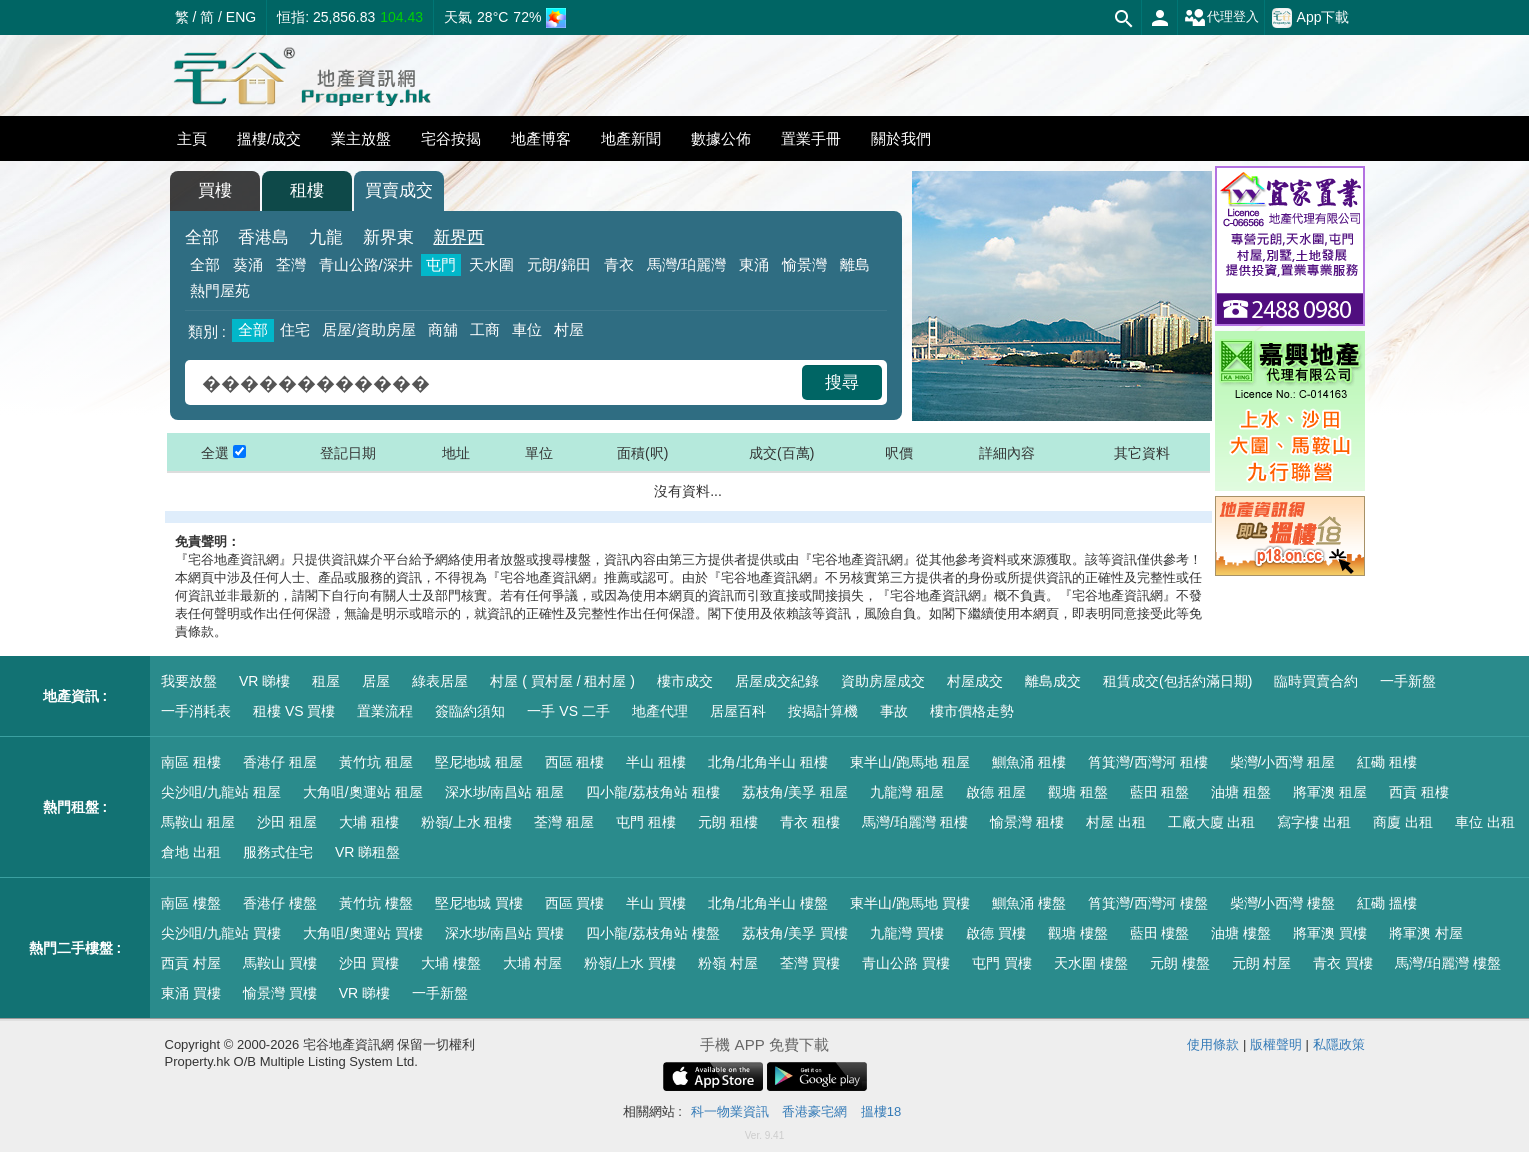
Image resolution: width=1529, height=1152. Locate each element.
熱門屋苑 (220, 290)
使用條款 (1213, 1044)
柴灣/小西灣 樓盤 (1283, 903)
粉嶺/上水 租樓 (467, 822)
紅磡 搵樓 (1387, 903)
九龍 (326, 237)
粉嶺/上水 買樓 (630, 963)
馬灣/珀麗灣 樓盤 (1448, 963)
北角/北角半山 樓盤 (768, 903)
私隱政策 (1339, 1044)
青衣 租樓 (810, 822)
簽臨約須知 (470, 711)
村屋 (569, 329)
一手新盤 (1408, 681)
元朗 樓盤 (1180, 963)
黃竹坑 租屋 (376, 762)
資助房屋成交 (883, 681)
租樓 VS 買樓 (294, 711)
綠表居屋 (440, 681)
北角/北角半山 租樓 (768, 762)
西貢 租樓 (1419, 792)
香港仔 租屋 (280, 762)
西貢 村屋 (191, 963)
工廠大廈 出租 (1212, 822)
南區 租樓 (191, 762)
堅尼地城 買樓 (479, 903)
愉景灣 (804, 264)
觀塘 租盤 (1078, 792)
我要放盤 (189, 681)
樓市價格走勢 (972, 711)
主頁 (192, 138)
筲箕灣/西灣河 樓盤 (1148, 903)
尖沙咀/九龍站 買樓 (221, 933)
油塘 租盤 (1241, 792)
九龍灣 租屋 (907, 792)
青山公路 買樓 (906, 963)
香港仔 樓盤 (280, 903)
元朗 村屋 (1262, 963)
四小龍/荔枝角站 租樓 (653, 792)
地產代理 (660, 711)
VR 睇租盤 (367, 852)
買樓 (215, 190)
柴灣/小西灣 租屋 (1283, 762)
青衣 (619, 264)
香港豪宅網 (814, 1111)
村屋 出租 (1116, 822)
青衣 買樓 (1343, 963)
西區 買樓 (575, 903)
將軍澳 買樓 (1330, 933)
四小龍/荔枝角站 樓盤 (653, 933)
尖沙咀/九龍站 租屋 (221, 792)
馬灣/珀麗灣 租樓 (915, 822)
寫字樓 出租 (1314, 822)
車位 (527, 329)
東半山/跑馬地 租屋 (910, 762)
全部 (202, 237)
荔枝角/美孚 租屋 (795, 792)
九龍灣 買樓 (907, 933)
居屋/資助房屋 (369, 329)
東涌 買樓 (191, 993)
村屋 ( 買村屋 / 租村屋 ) (562, 681)
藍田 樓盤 (1160, 933)
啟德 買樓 (996, 933)
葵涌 (248, 264)
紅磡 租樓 (1387, 762)
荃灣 (291, 264)
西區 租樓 (575, 762)
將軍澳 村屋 (1426, 933)
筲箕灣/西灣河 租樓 (1148, 762)
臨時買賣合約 (1316, 681)
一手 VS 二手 (568, 711)
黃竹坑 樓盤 (376, 903)
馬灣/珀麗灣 (686, 264)
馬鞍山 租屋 (198, 822)
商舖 (443, 329)
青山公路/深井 (366, 264)
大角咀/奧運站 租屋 (363, 792)
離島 (855, 264)
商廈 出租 (1403, 822)
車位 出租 (1485, 822)
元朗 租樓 (728, 822)
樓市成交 (685, 681)
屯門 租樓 (646, 822)
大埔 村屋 (533, 963)
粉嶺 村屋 (728, 963)
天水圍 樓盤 (1091, 963)
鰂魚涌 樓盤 (1029, 903)
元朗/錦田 (559, 264)
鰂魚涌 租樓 (1029, 762)
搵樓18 (881, 1111)
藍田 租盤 (1160, 792)
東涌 (754, 264)
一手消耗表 (196, 711)
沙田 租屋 (287, 822)
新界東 (388, 237)
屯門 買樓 (1002, 963)
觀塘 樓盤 (1078, 933)
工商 (485, 329)
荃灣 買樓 (810, 963)
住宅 (295, 329)
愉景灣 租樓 (1027, 822)
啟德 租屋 (996, 792)
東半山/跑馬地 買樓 (910, 903)
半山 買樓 (656, 903)
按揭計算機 (823, 711)
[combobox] (496, 382)
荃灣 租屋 (564, 822)
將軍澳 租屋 (1330, 792)
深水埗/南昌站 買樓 (505, 933)
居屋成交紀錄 (777, 681)
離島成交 (1053, 681)
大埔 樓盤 (451, 963)
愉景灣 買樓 (280, 993)
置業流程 (385, 711)
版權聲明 (1276, 1044)
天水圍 (491, 264)
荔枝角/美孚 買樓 (795, 933)
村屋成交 (975, 681)
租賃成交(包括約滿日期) (1177, 681)
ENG (241, 17)
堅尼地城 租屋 (479, 762)
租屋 (326, 681)
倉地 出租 (191, 852)
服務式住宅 (278, 852)
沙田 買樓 (369, 963)
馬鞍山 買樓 (280, 963)
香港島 (263, 237)
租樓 (307, 190)
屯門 (441, 264)
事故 (894, 711)
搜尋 (842, 382)
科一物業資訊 (730, 1111)
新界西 (458, 237)
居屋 (376, 681)
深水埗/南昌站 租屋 (505, 792)
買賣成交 (399, 190)
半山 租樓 (656, 762)
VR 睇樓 (264, 681)
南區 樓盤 (191, 903)
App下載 (1311, 18)
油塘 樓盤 (1241, 933)
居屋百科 (738, 711)
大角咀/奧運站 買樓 (363, 933)
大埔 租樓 (369, 822)
